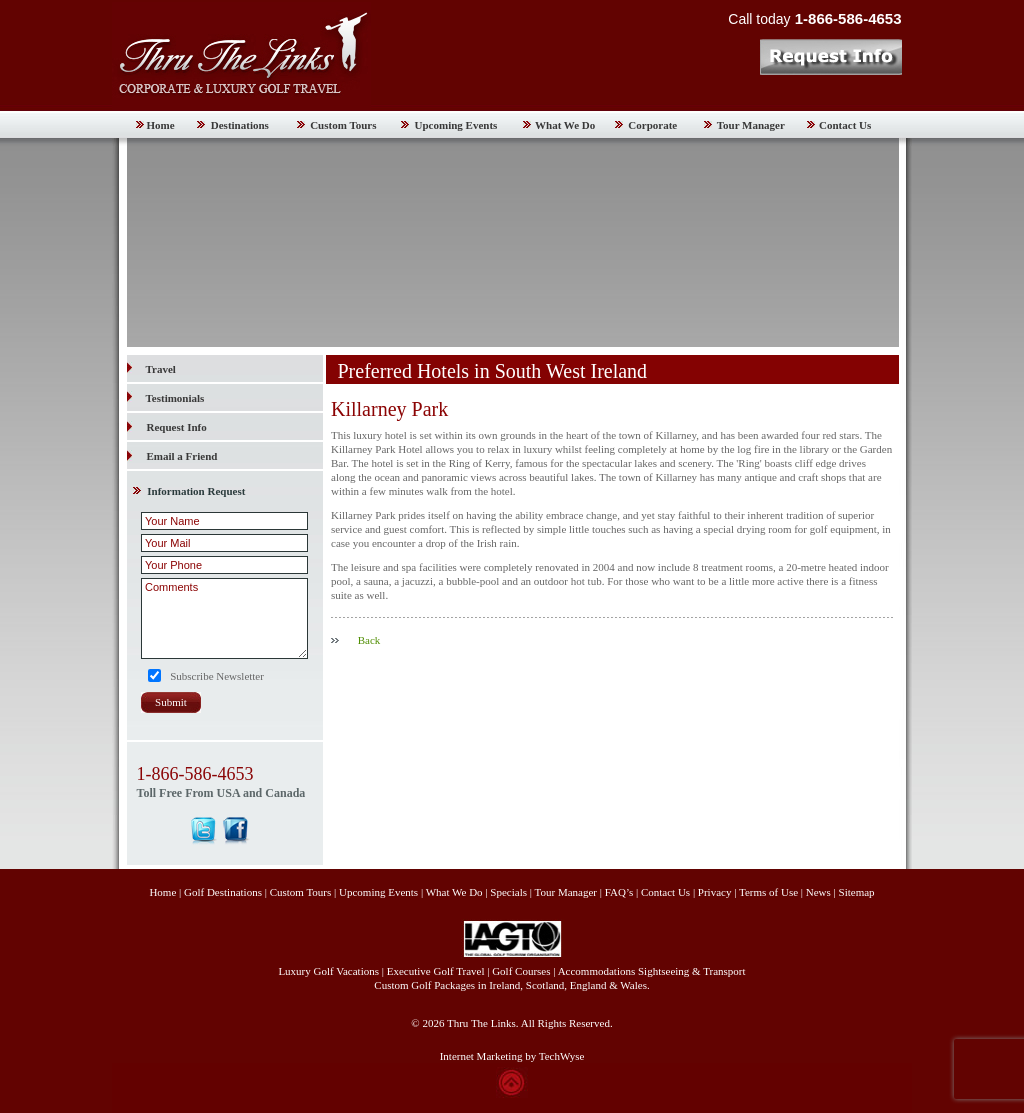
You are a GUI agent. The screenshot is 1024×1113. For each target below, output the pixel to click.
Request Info (177, 427)
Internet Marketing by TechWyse (512, 1056)
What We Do (565, 125)
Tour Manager (751, 125)
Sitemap (857, 892)
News (818, 892)
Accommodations (597, 971)
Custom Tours (343, 125)
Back (369, 640)
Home (161, 125)
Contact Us (845, 125)
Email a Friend (182, 456)
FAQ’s (619, 892)
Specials (508, 892)
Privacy (716, 892)
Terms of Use (768, 892)
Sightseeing (663, 971)
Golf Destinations (223, 892)
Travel (151, 369)
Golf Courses (521, 971)
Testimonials (166, 398)
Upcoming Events (456, 125)
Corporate (652, 125)
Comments (224, 618)
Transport (724, 971)
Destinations (240, 125)
